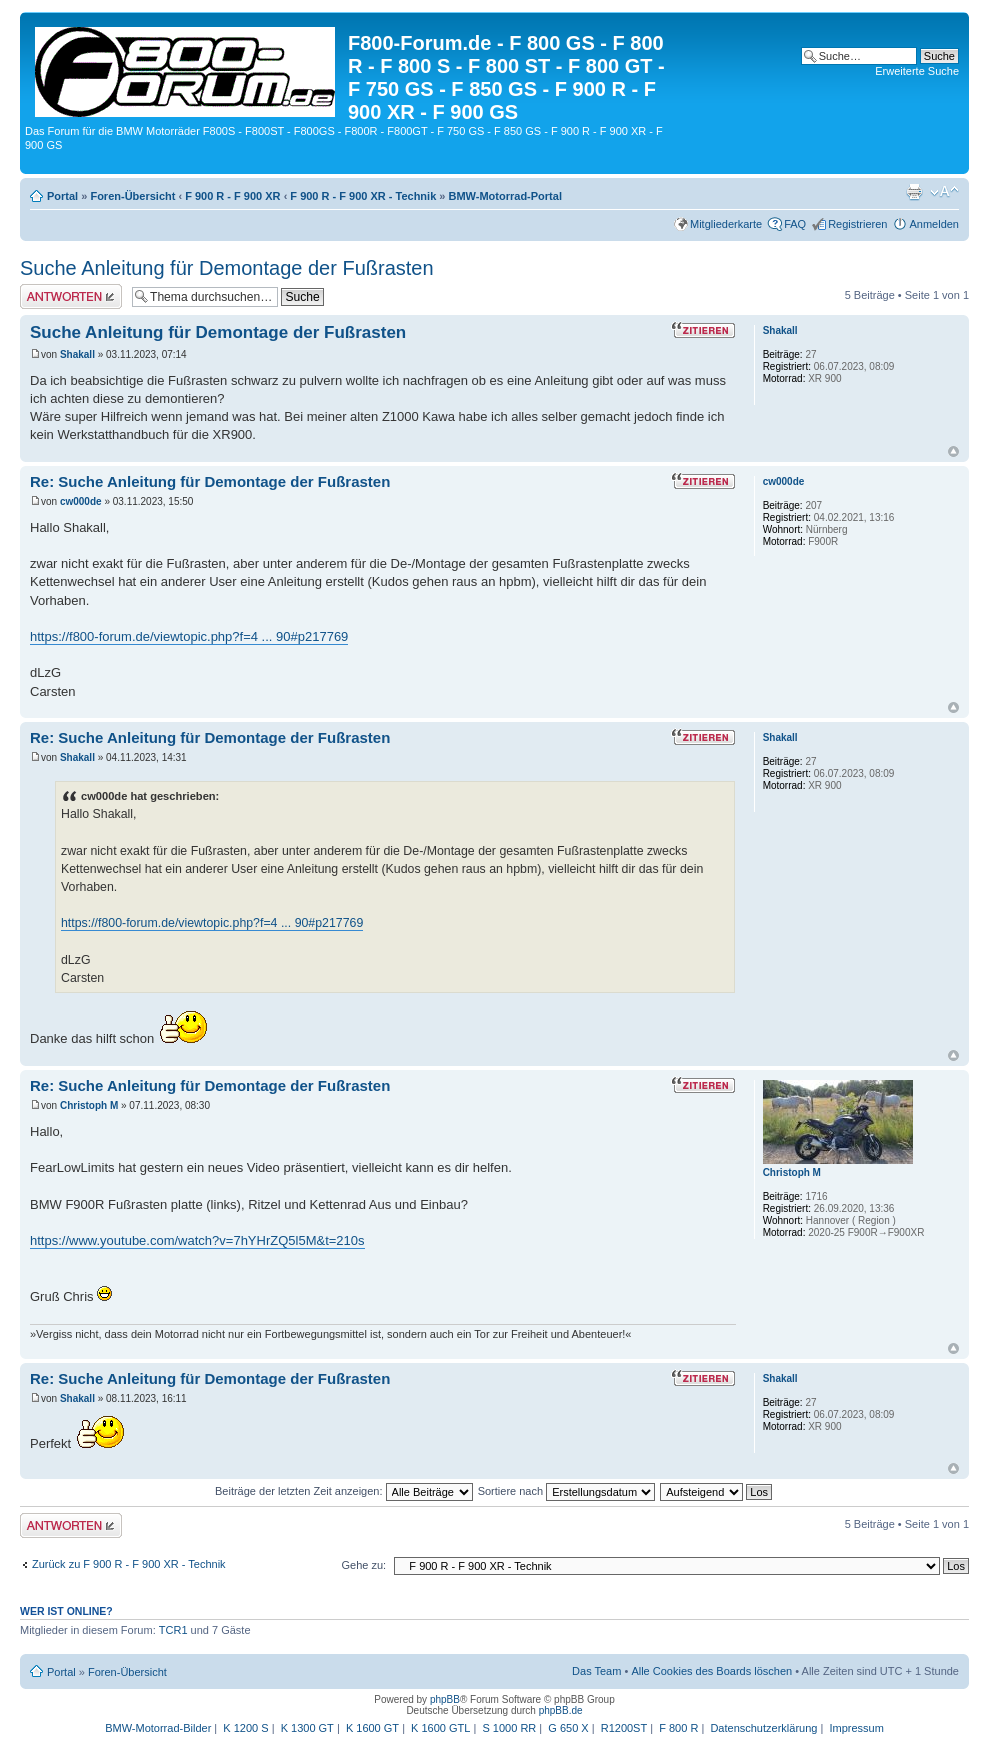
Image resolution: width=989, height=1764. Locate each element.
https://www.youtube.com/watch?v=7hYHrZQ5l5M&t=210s (197, 1240)
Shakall (77, 354)
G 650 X (568, 1728)
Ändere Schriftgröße (944, 192)
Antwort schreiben (71, 296)
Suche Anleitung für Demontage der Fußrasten (227, 268)
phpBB (445, 1699)
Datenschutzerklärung (763, 1728)
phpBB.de (561, 1710)
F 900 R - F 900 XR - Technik (363, 196)
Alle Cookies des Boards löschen (711, 1671)
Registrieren (857, 224)
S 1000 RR (509, 1728)
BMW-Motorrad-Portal (505, 196)
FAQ (795, 224)
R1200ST (624, 1728)
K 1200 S (245, 1728)
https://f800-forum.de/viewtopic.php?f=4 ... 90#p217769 (189, 636)
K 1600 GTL (440, 1728)
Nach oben (953, 451)
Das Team (596, 1671)
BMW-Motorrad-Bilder (158, 1728)
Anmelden (934, 224)
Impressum (856, 1728)
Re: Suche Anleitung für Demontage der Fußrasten (210, 481)
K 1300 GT (307, 1728)
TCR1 (173, 1630)
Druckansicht (914, 192)
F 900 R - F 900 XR (232, 196)
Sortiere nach (566, 1491)
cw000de (81, 501)
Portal (62, 196)
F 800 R (678, 1728)
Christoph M (89, 1105)
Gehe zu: (363, 1565)
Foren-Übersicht (132, 196)
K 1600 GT (372, 1728)
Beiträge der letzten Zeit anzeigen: (344, 1491)
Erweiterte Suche (917, 71)
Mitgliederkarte (726, 224)
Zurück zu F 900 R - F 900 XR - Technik (129, 1564)
